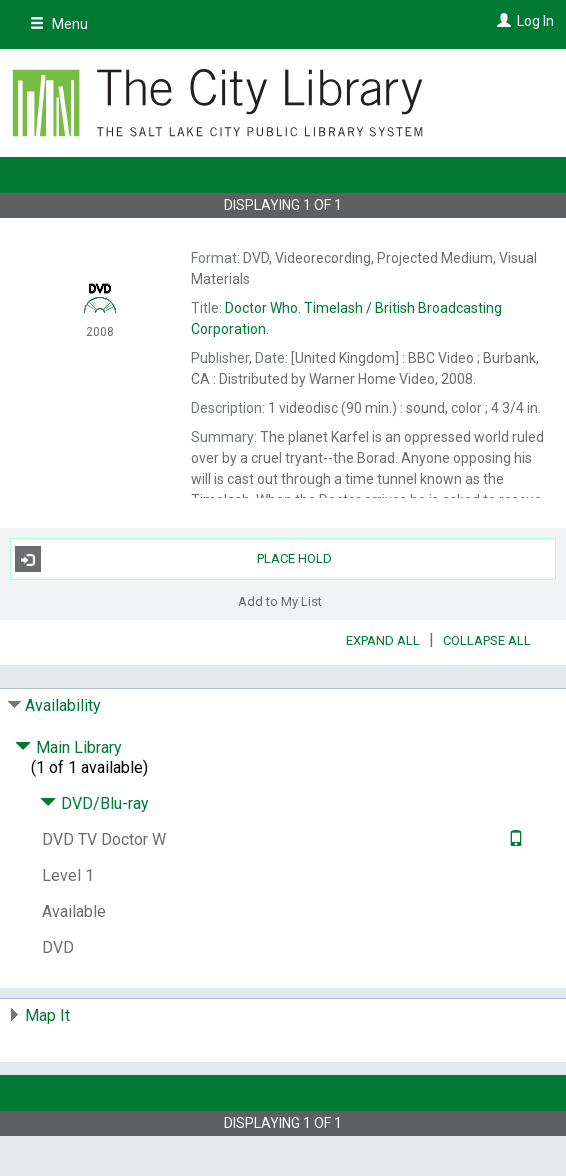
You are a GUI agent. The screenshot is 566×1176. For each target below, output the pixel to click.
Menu (59, 24)
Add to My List (280, 600)
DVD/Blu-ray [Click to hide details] (94, 803)
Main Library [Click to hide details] (68, 747)
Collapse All (487, 640)
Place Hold (173, 559)
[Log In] (501, 21)
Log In (535, 21)
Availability (63, 705)
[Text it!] (513, 839)
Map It (47, 1015)
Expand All (383, 640)
